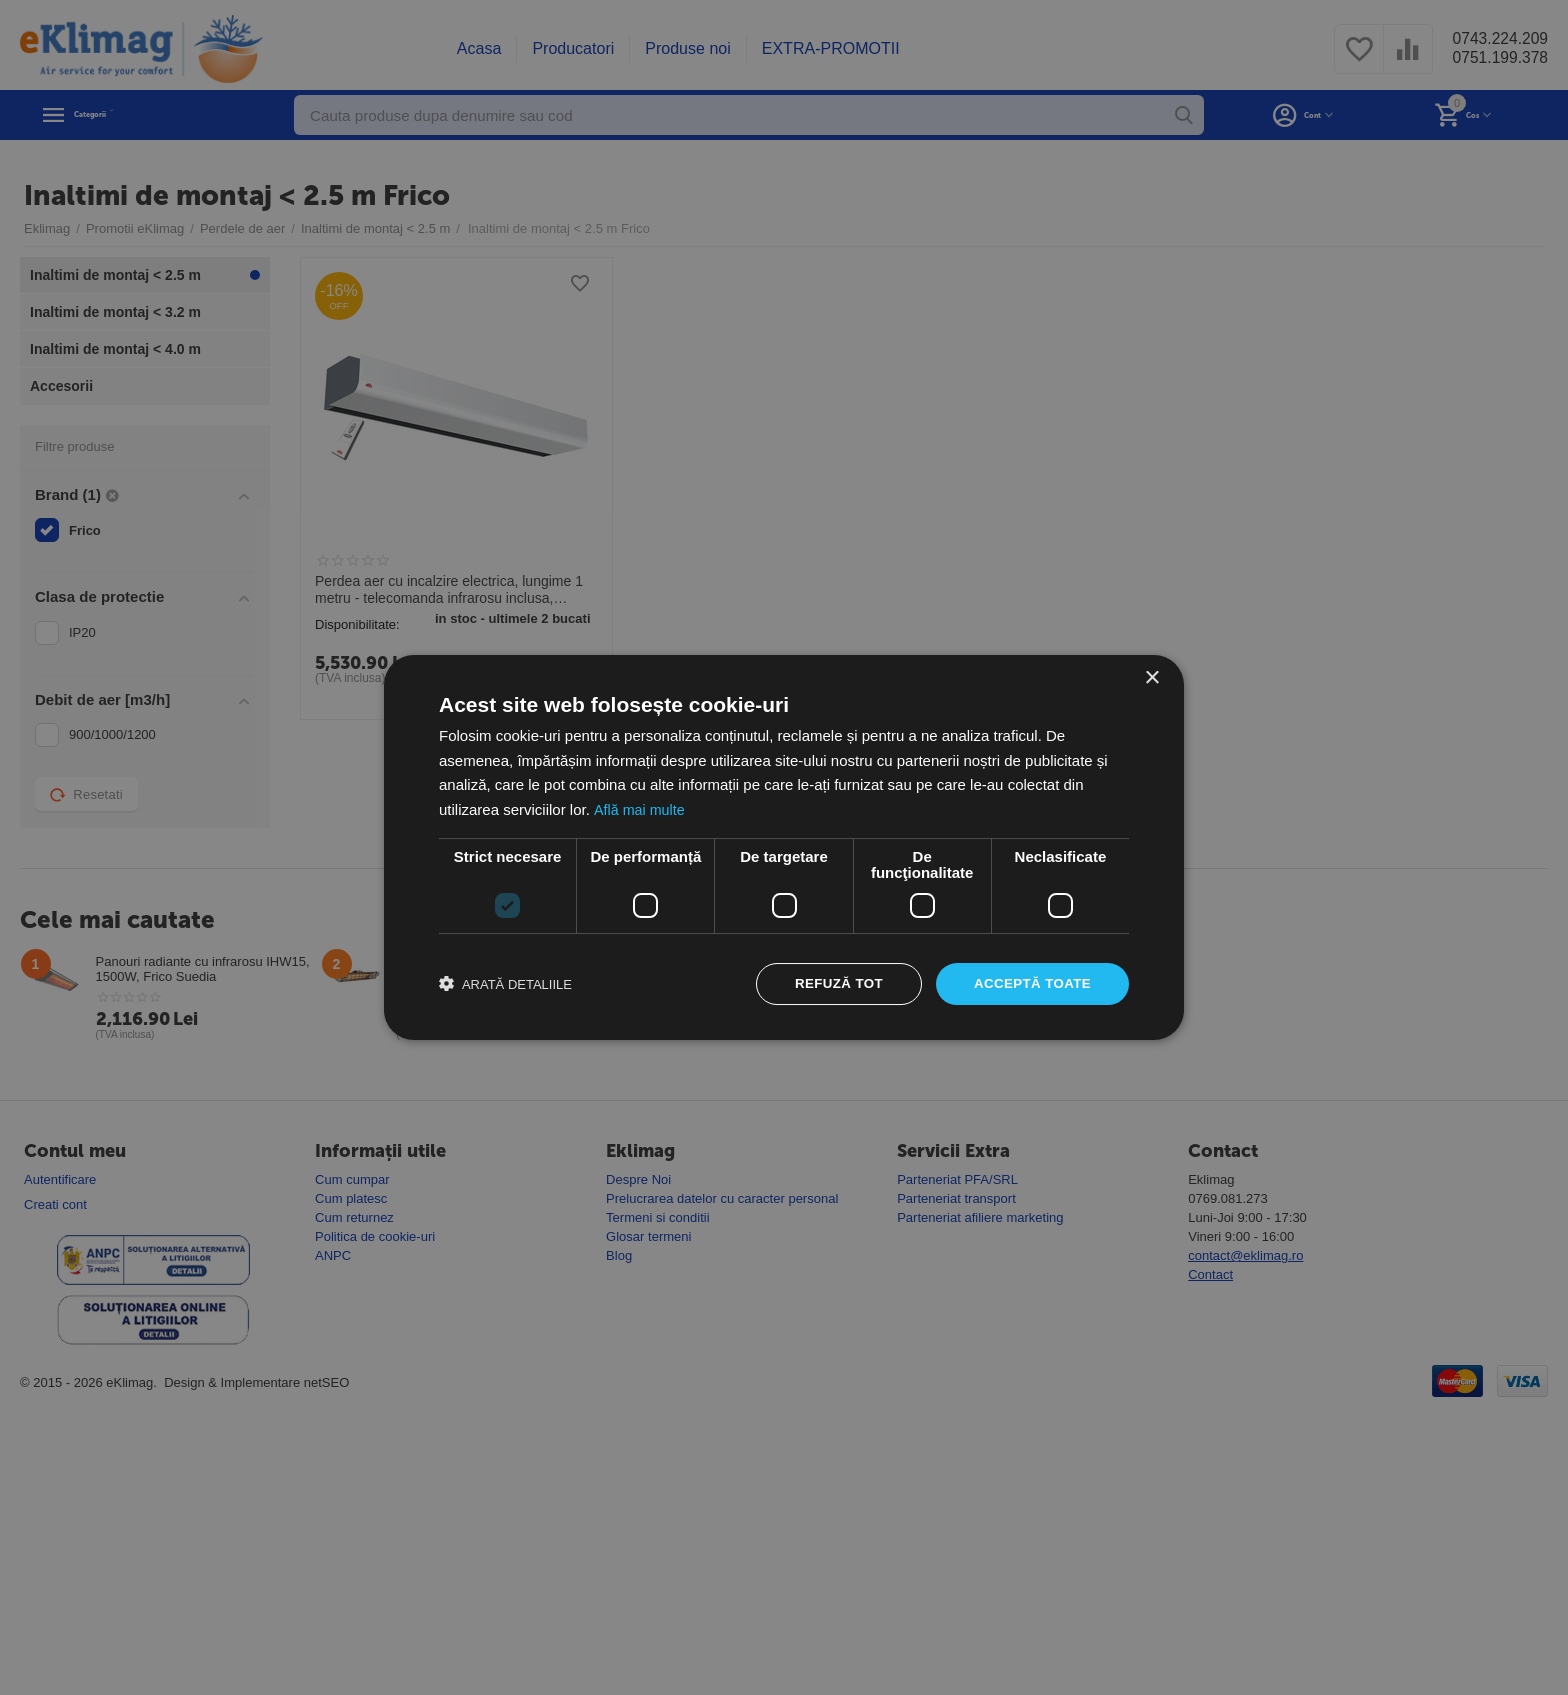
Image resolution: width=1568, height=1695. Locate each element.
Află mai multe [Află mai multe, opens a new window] (640, 808)
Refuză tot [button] (831, 984)
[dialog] (784, 847)
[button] (505, 984)
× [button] (1151, 676)
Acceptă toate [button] (1029, 984)
